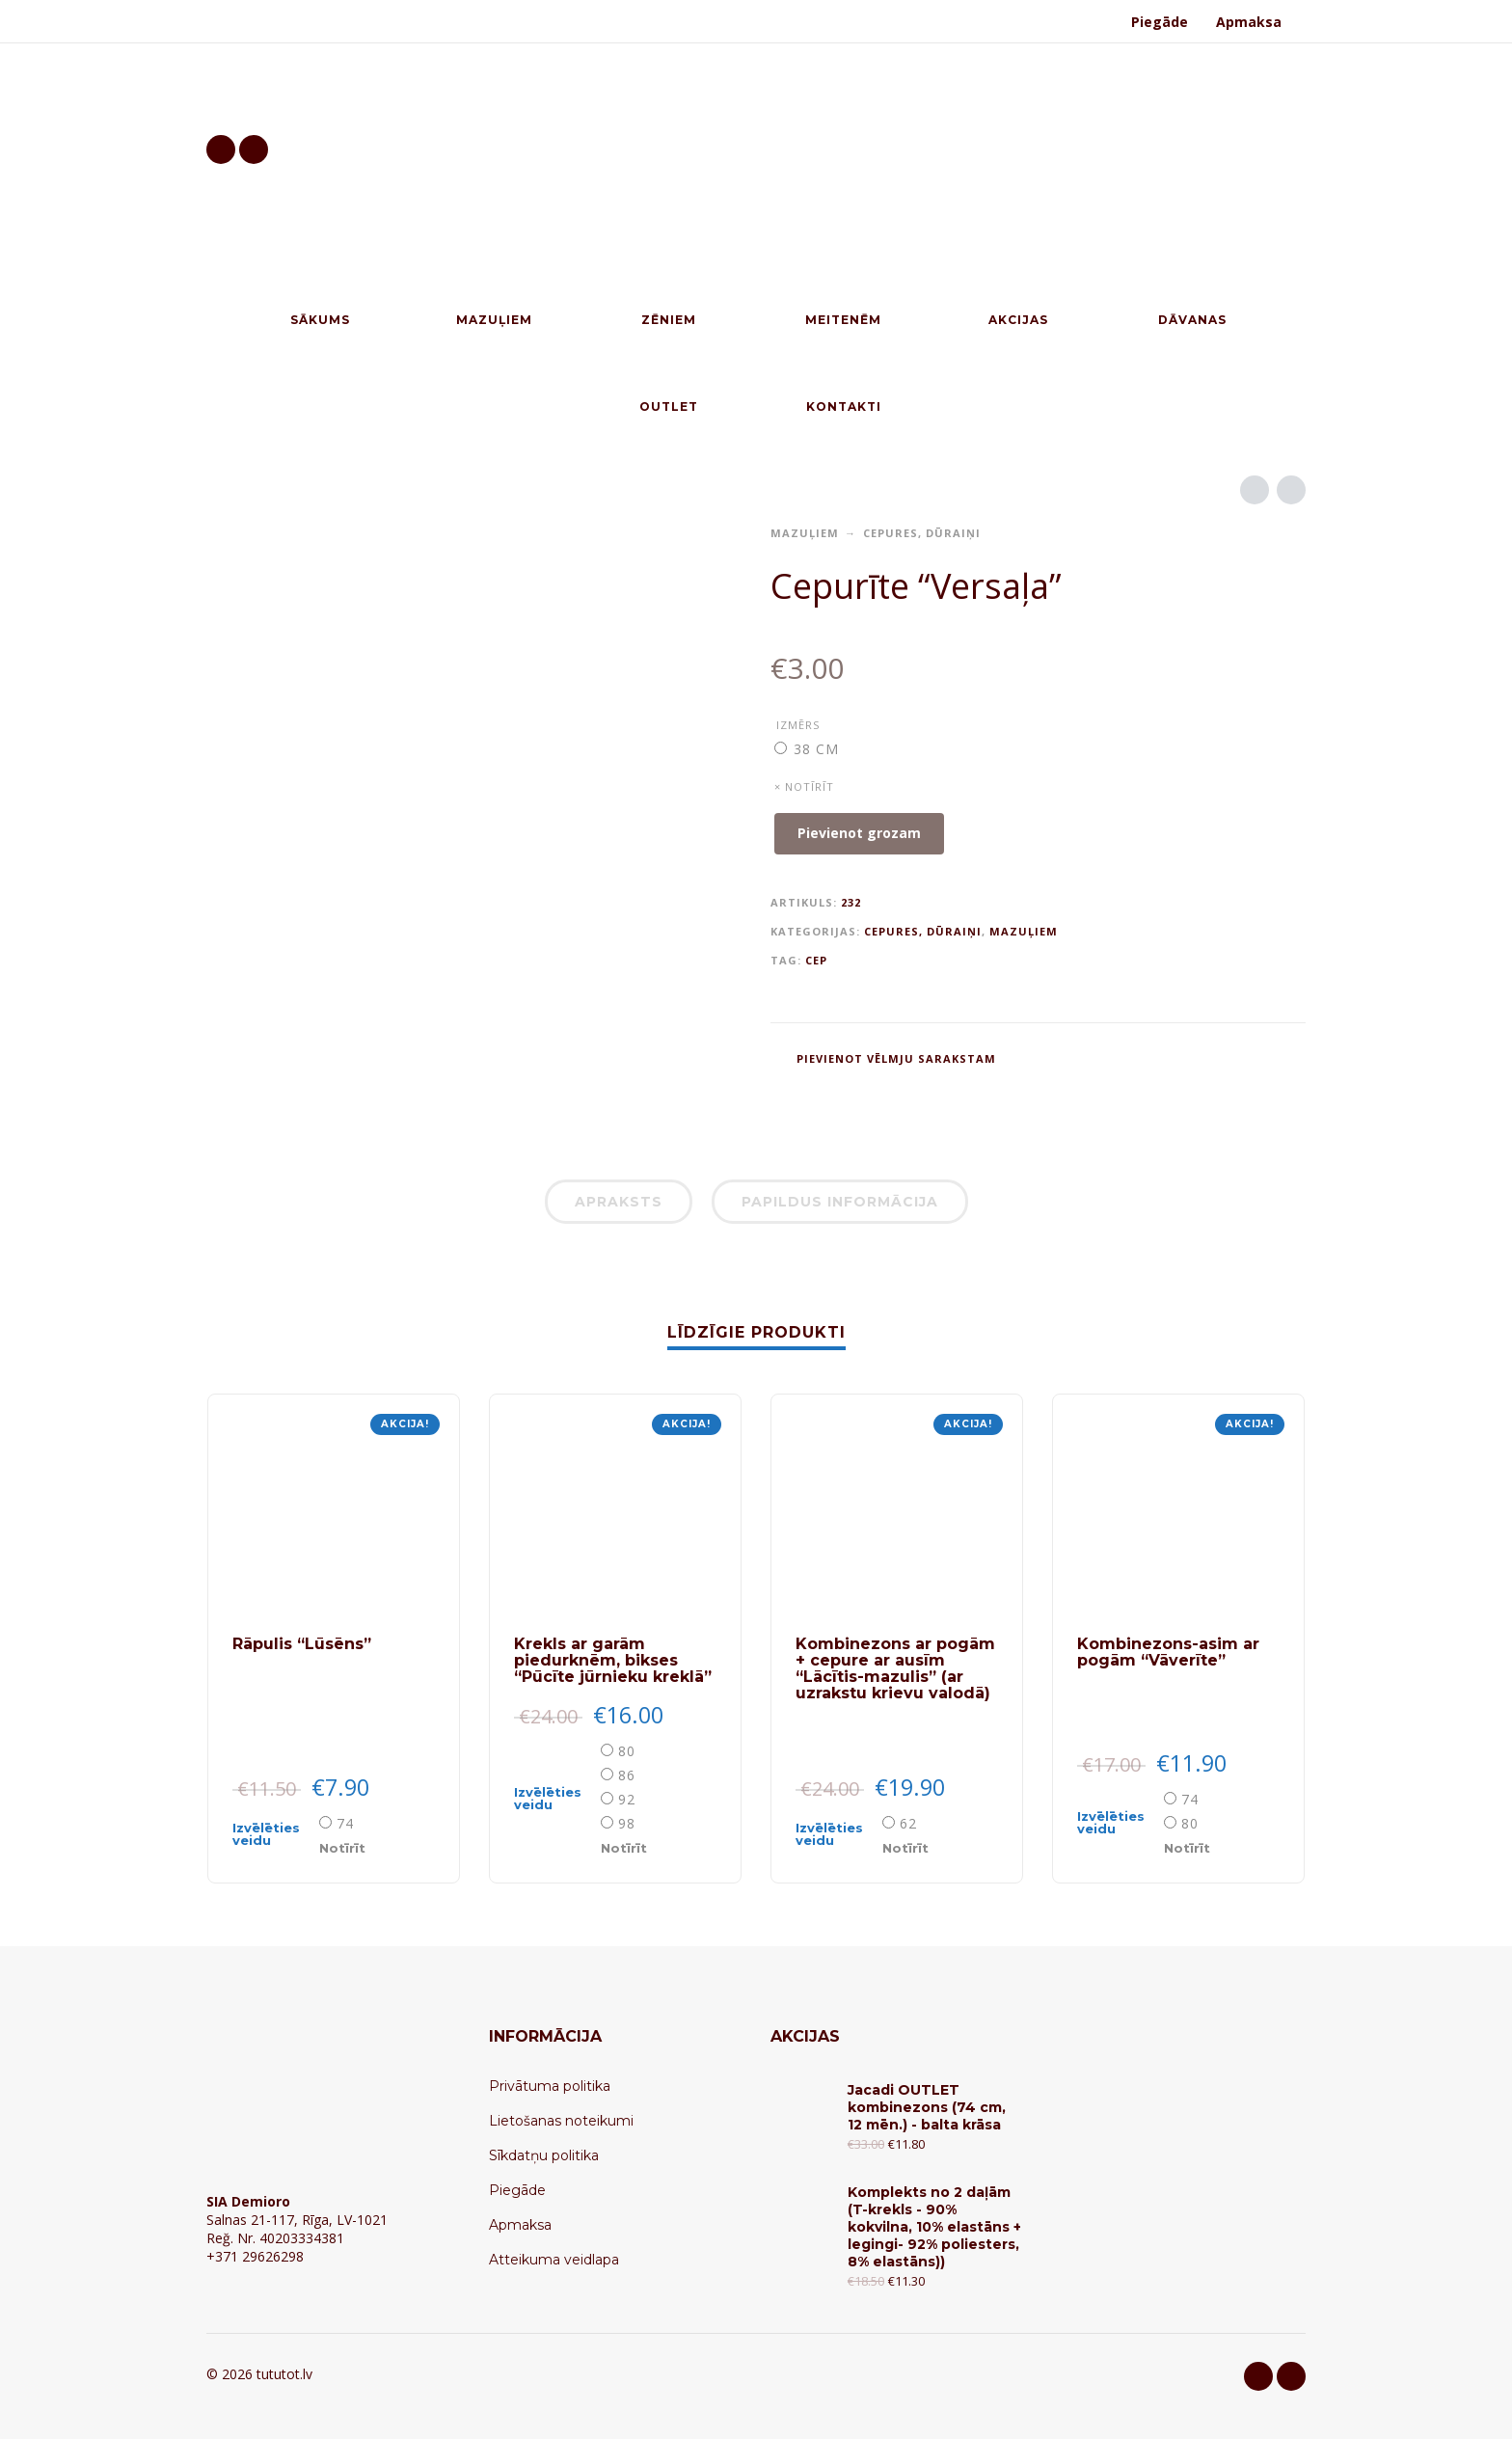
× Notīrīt (804, 786)
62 (908, 1823)
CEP (816, 960)
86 (626, 1775)
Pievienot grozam (859, 833)
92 (626, 1799)
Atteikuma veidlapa (554, 2259)
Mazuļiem (804, 533)
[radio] (807, 749)
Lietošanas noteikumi (561, 2120)
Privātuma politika (549, 2086)
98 (626, 1823)
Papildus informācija (840, 1201)
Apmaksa (1249, 22)
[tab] (618, 1205)
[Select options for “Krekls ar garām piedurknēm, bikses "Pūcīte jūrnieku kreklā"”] (555, 1798)
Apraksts (618, 1201)
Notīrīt (342, 1848)
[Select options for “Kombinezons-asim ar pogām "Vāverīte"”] (1118, 1822)
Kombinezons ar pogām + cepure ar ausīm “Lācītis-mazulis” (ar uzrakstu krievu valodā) (895, 1668)
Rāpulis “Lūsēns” (301, 1644)
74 (345, 1823)
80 (626, 1751)
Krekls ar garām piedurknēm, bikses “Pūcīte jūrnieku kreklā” (613, 1660)
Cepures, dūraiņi (922, 533)
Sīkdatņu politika (544, 2155)
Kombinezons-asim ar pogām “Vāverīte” (1168, 1652)
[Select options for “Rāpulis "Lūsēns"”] (273, 1834)
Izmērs (798, 725)
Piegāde (1159, 22)
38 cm (816, 749)
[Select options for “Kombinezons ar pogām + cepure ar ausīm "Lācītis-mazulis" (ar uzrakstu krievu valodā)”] (837, 1834)
